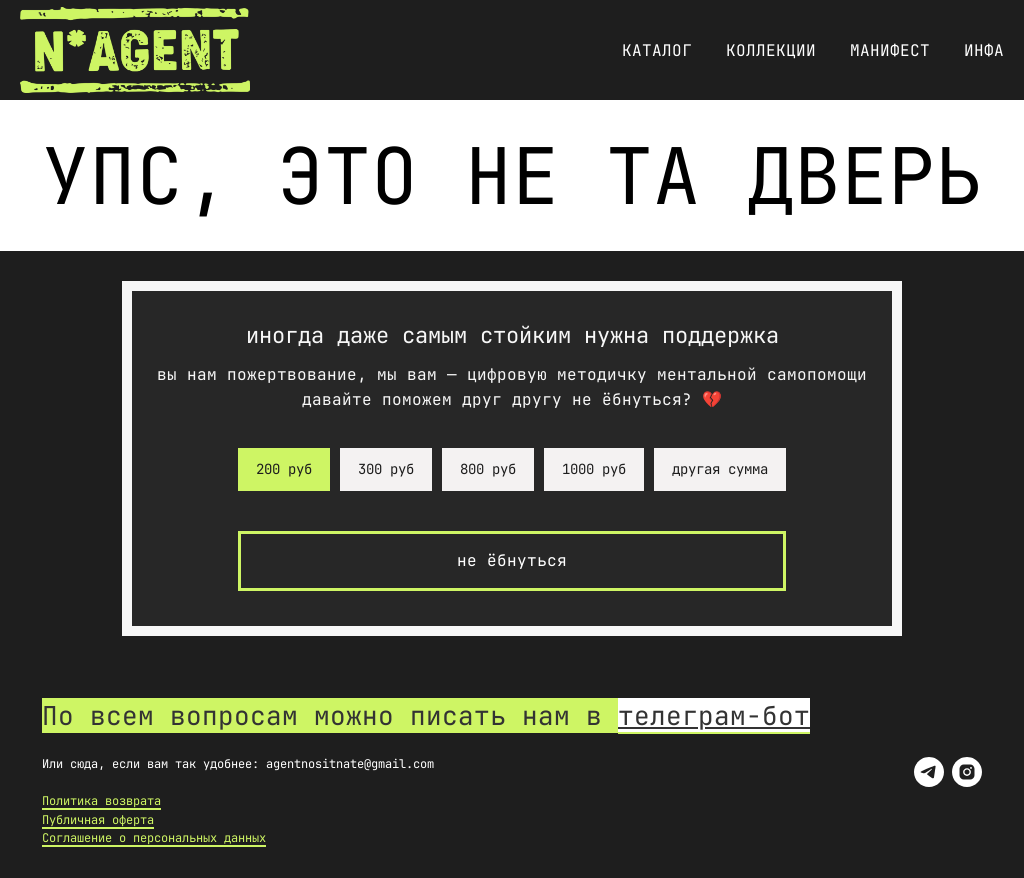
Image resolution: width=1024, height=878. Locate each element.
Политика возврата (101, 801)
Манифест (890, 50)
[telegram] (929, 772)
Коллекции (771, 50)
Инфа (984, 50)
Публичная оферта (98, 820)
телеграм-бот (714, 715)
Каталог (657, 50)
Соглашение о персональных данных (154, 838)
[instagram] (967, 772)
